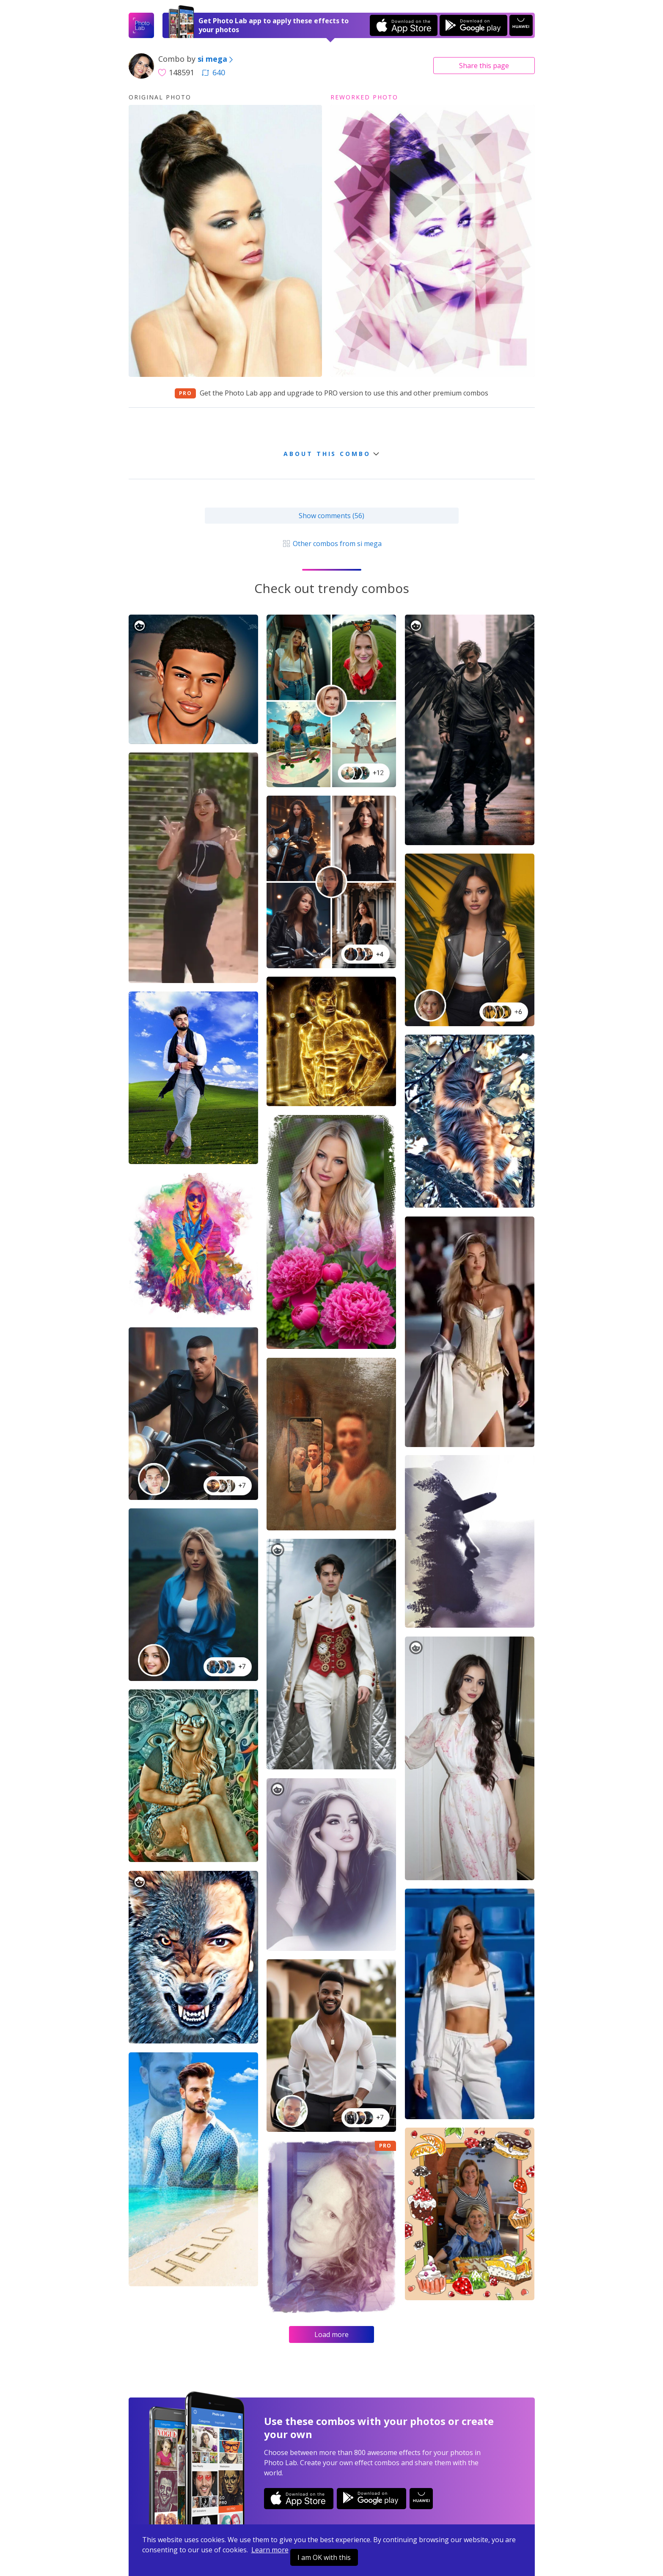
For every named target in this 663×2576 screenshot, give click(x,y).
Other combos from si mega (331, 543)
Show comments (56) (331, 515)
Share (484, 65)
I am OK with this (324, 2557)
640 (213, 72)
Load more (331, 2334)
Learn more (270, 2549)
